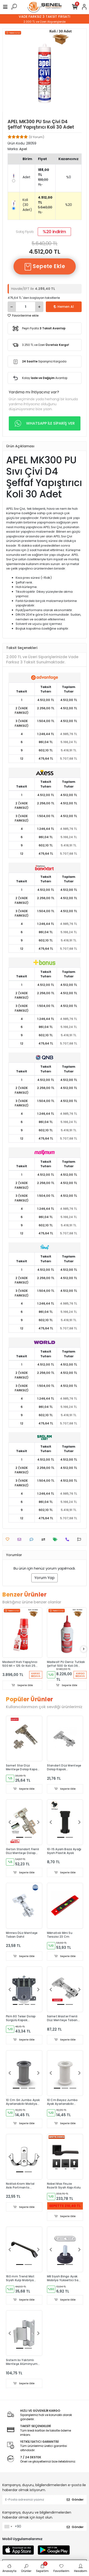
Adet (26, 177)
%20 (68, 204)
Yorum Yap (44, 1577)
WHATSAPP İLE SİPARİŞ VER (45, 423)
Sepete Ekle (44, 266)
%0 (68, 177)
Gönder (75, 2499)
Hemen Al (64, 306)
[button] (9, 1822)
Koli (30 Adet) (27, 204)
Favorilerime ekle (23, 315)
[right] (84, 1649)
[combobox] (8, 2527)
